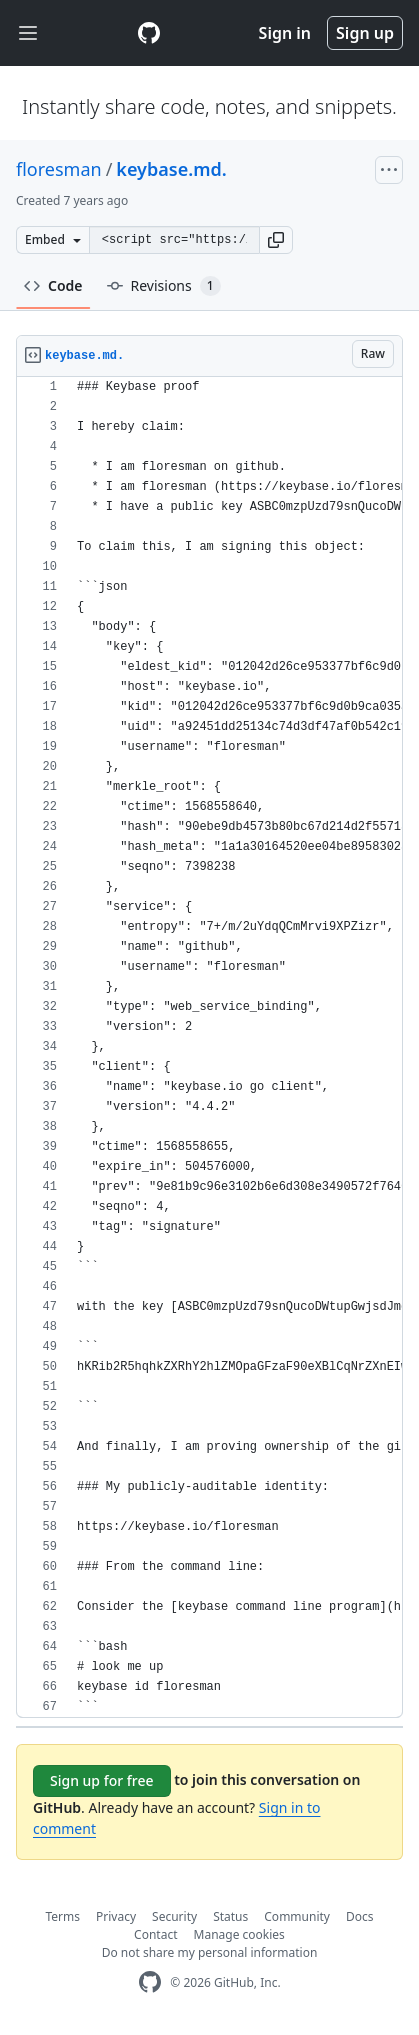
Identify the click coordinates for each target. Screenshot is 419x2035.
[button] (276, 240)
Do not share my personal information (210, 1952)
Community (297, 1916)
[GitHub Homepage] (150, 1982)
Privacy (116, 1916)
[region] (209, 1047)
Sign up (365, 33)
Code (53, 285)
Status (230, 1916)
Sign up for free (102, 1780)
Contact (155, 1934)
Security (174, 1916)
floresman (59, 169)
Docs (360, 1916)
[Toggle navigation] (28, 33)
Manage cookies (239, 1934)
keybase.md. (171, 169)
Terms (63, 1916)
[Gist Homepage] (149, 33)
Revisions (164, 286)
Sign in (285, 33)
